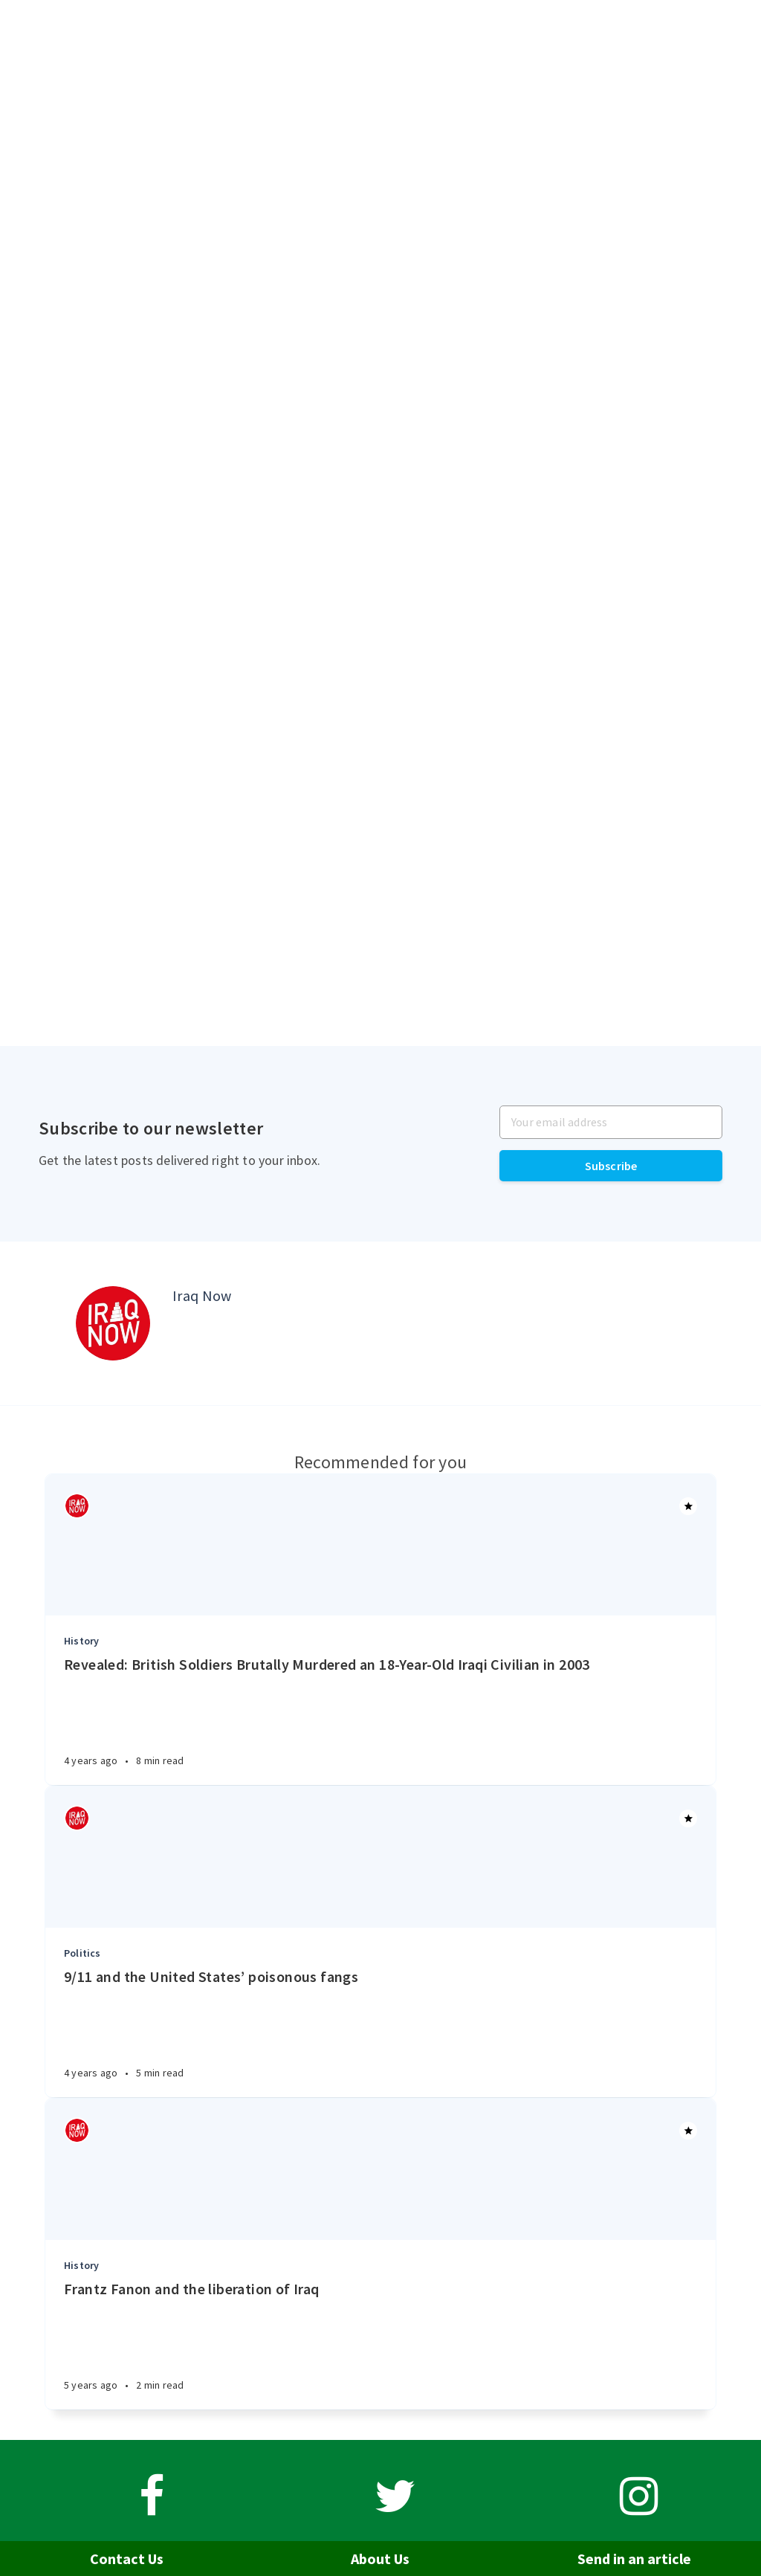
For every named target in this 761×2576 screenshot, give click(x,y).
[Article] (380, 1544)
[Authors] (77, 1506)
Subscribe (611, 1165)
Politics (82, 1953)
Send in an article (634, 2558)
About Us (380, 2558)
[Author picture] (113, 1323)
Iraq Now (201, 1295)
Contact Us (126, 2558)
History (81, 1640)
